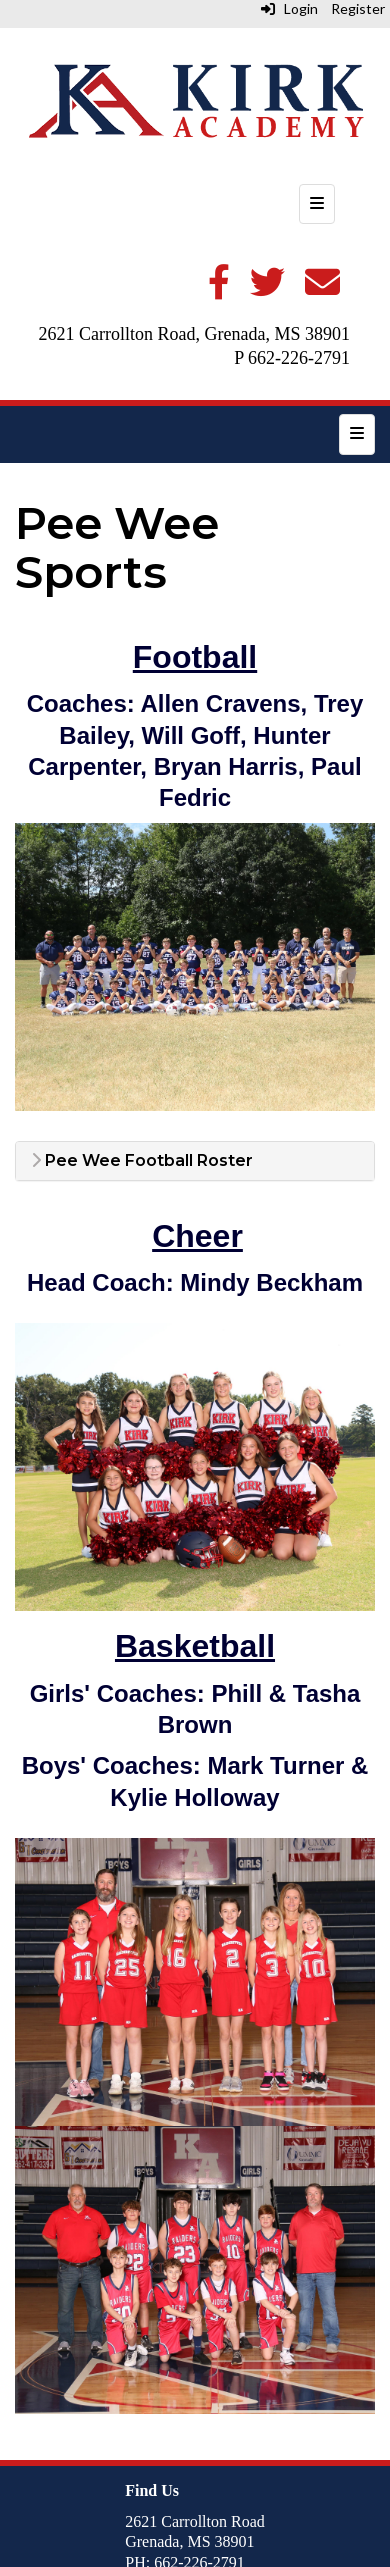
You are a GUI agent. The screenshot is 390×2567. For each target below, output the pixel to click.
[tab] (195, 1161)
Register (358, 8)
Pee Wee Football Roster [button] (142, 1161)
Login (289, 8)
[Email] (322, 289)
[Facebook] (219, 289)
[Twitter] (267, 289)
